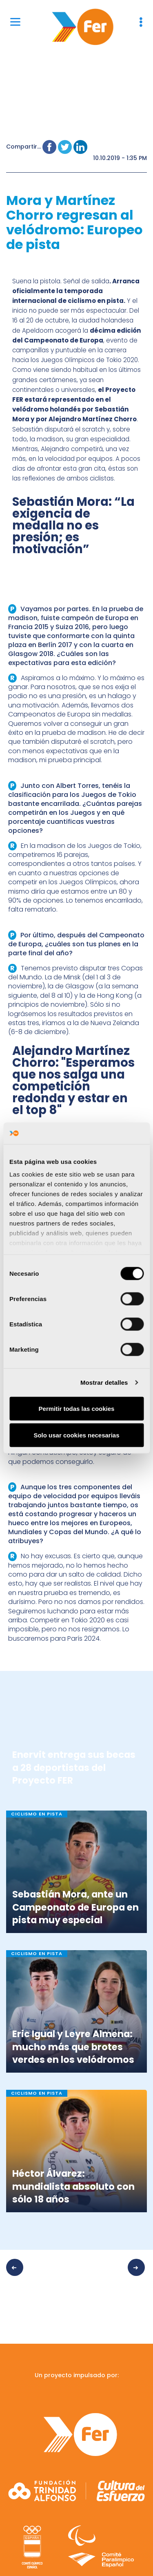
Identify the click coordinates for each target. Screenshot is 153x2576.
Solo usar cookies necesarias (76, 1435)
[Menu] (15, 21)
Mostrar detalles (104, 1382)
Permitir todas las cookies (77, 1408)
